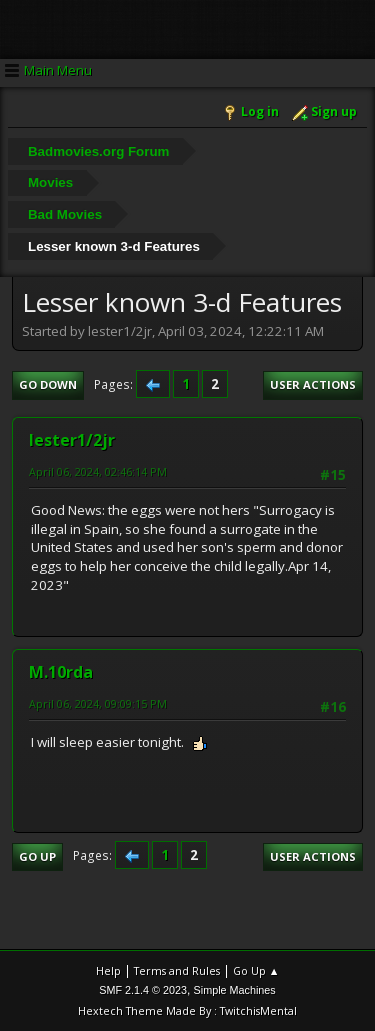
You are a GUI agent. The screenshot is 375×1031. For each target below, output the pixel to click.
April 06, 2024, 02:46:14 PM (98, 471)
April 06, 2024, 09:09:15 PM (98, 703)
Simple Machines (235, 990)
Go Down (48, 384)
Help (108, 970)
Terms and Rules (177, 970)
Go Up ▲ (256, 970)
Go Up (37, 856)
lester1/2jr (72, 440)
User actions (313, 384)
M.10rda (61, 672)
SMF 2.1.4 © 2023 (143, 990)
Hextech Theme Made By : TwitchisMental (187, 1010)
